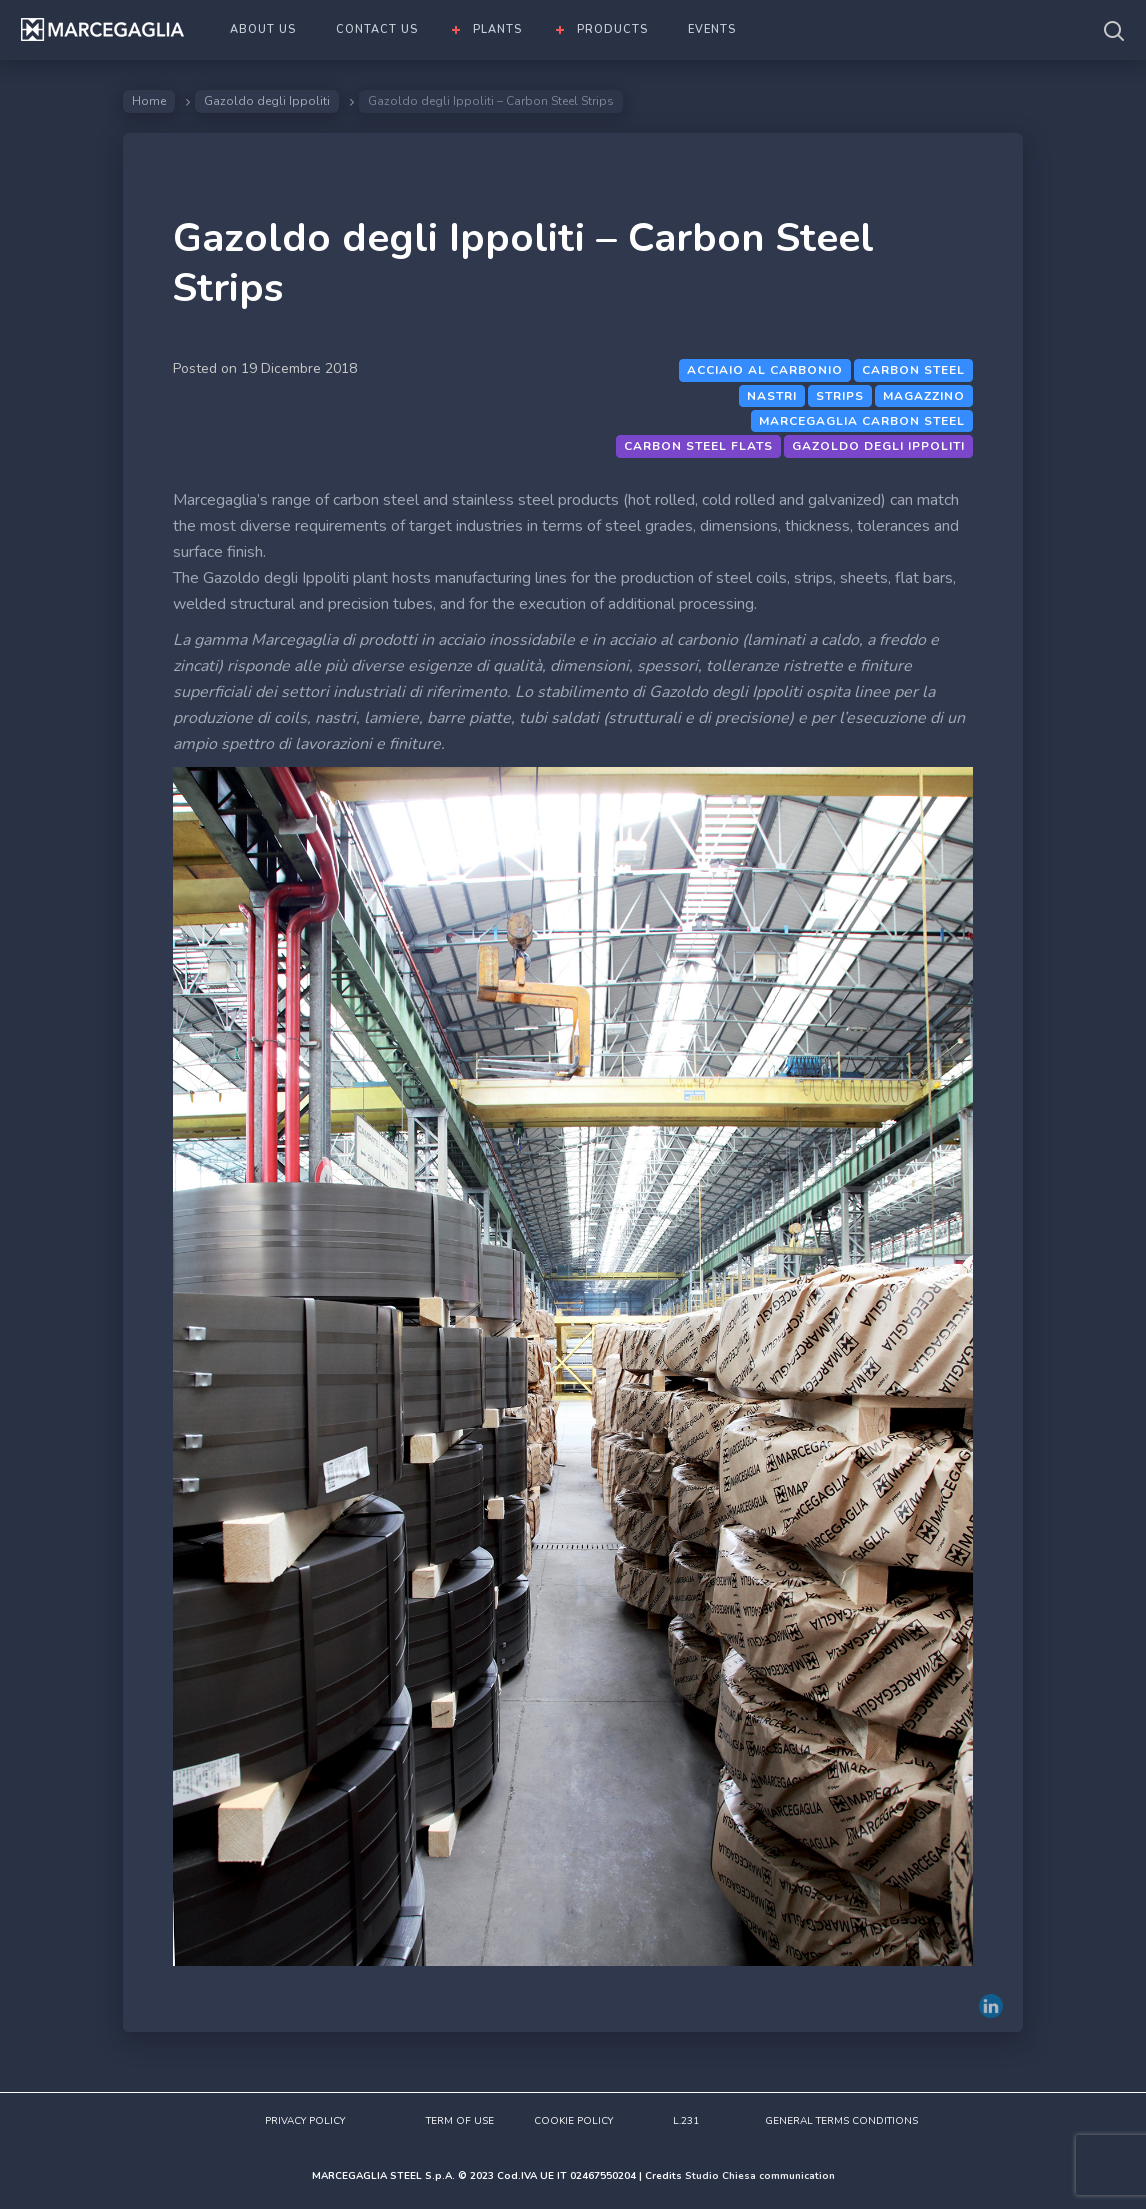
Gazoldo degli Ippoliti (267, 101)
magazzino (924, 396)
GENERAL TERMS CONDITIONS (841, 2121)
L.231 (686, 2121)
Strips (840, 396)
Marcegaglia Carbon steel (862, 421)
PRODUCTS (612, 29)
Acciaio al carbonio (765, 370)
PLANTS (497, 29)
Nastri (772, 396)
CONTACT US (377, 29)
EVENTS (712, 29)
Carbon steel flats (698, 446)
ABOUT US (263, 29)
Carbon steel (913, 370)
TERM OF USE (460, 2121)
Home (149, 101)
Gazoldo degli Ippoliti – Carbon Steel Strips (523, 263)
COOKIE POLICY (573, 2121)
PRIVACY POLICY (305, 2121)
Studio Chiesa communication (760, 2176)
